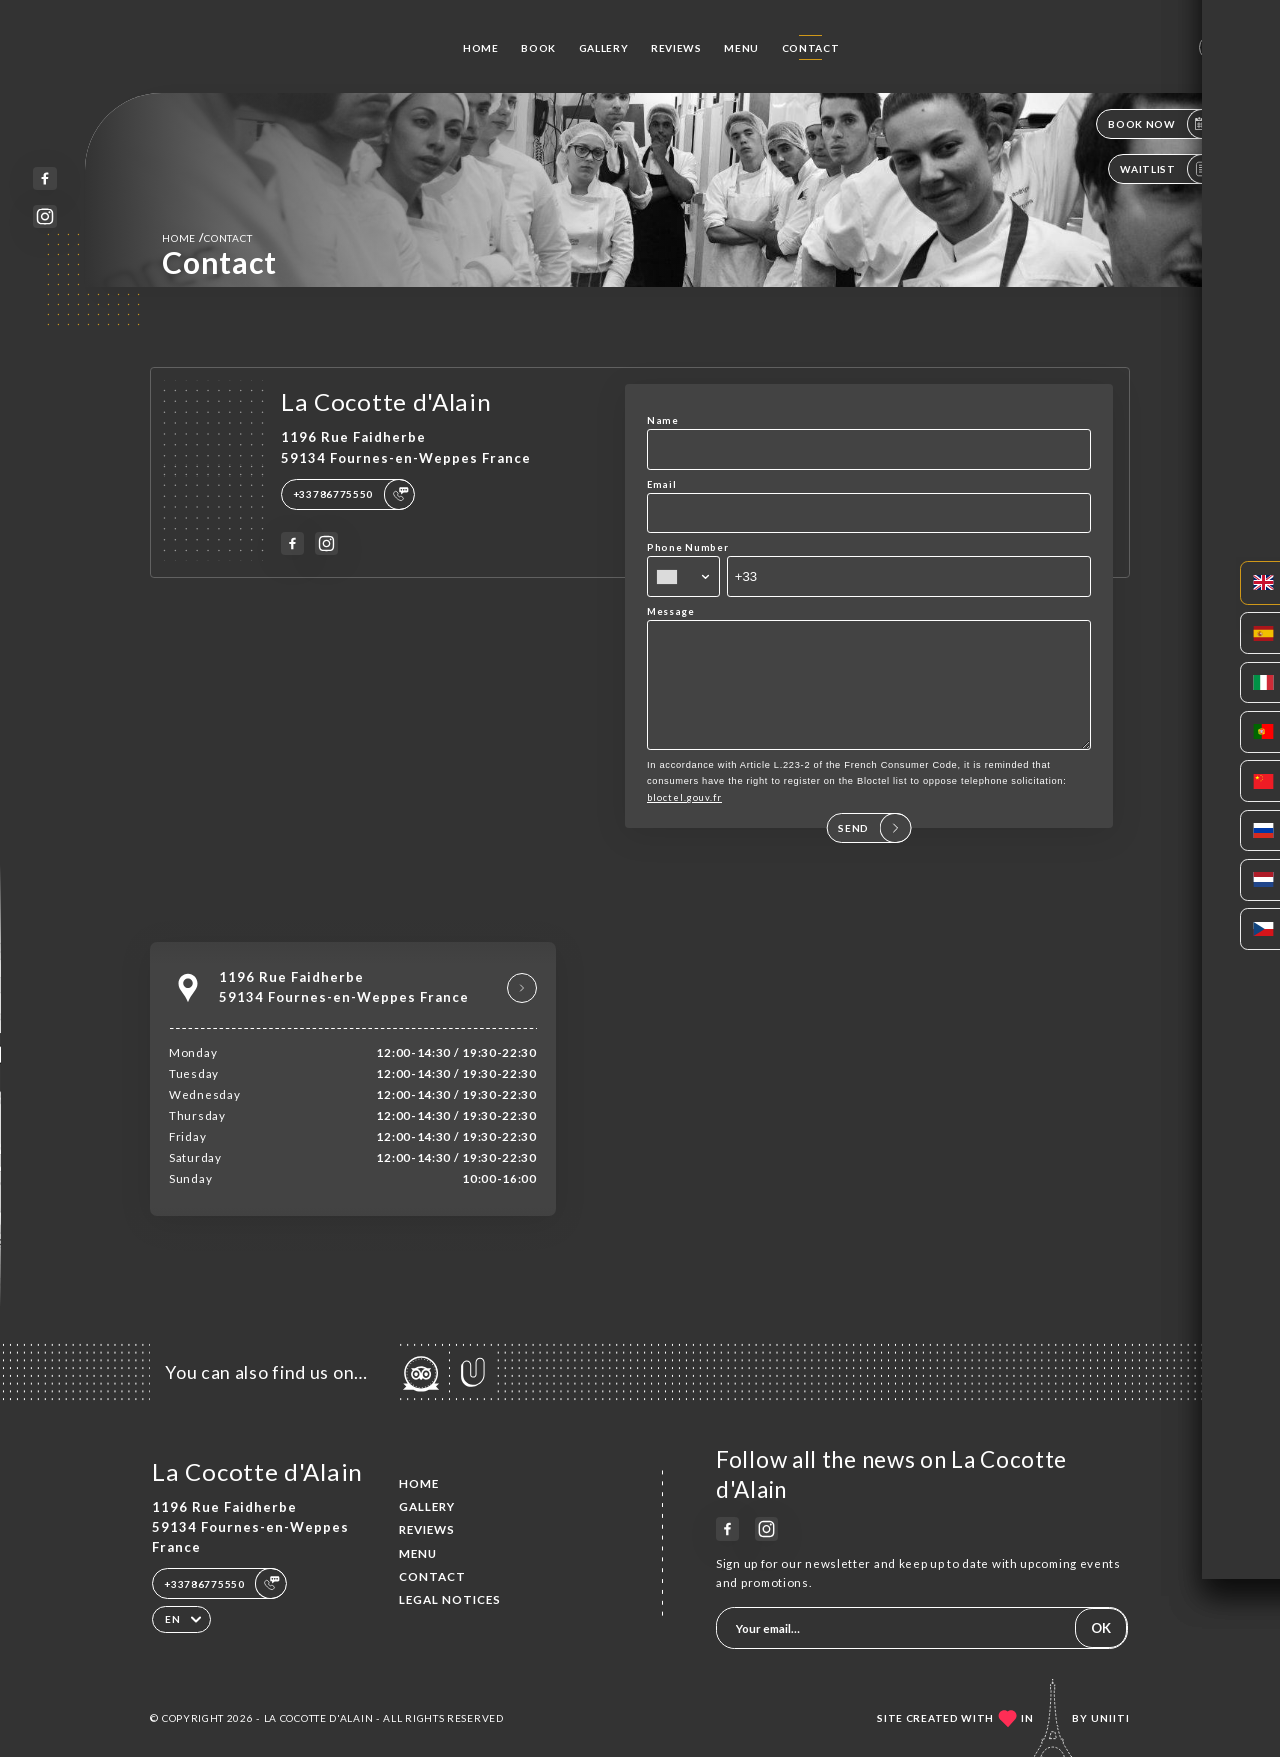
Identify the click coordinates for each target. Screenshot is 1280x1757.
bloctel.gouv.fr (684, 818)
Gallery (604, 48)
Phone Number (687, 547)
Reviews (676, 48)
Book (538, 48)
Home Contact (207, 237)
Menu (741, 48)
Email (662, 484)
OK (1101, 1628)
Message (671, 611)
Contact (811, 48)
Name (663, 420)
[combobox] (683, 576)
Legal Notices (450, 1599)
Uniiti (1110, 1718)
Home (481, 48)
